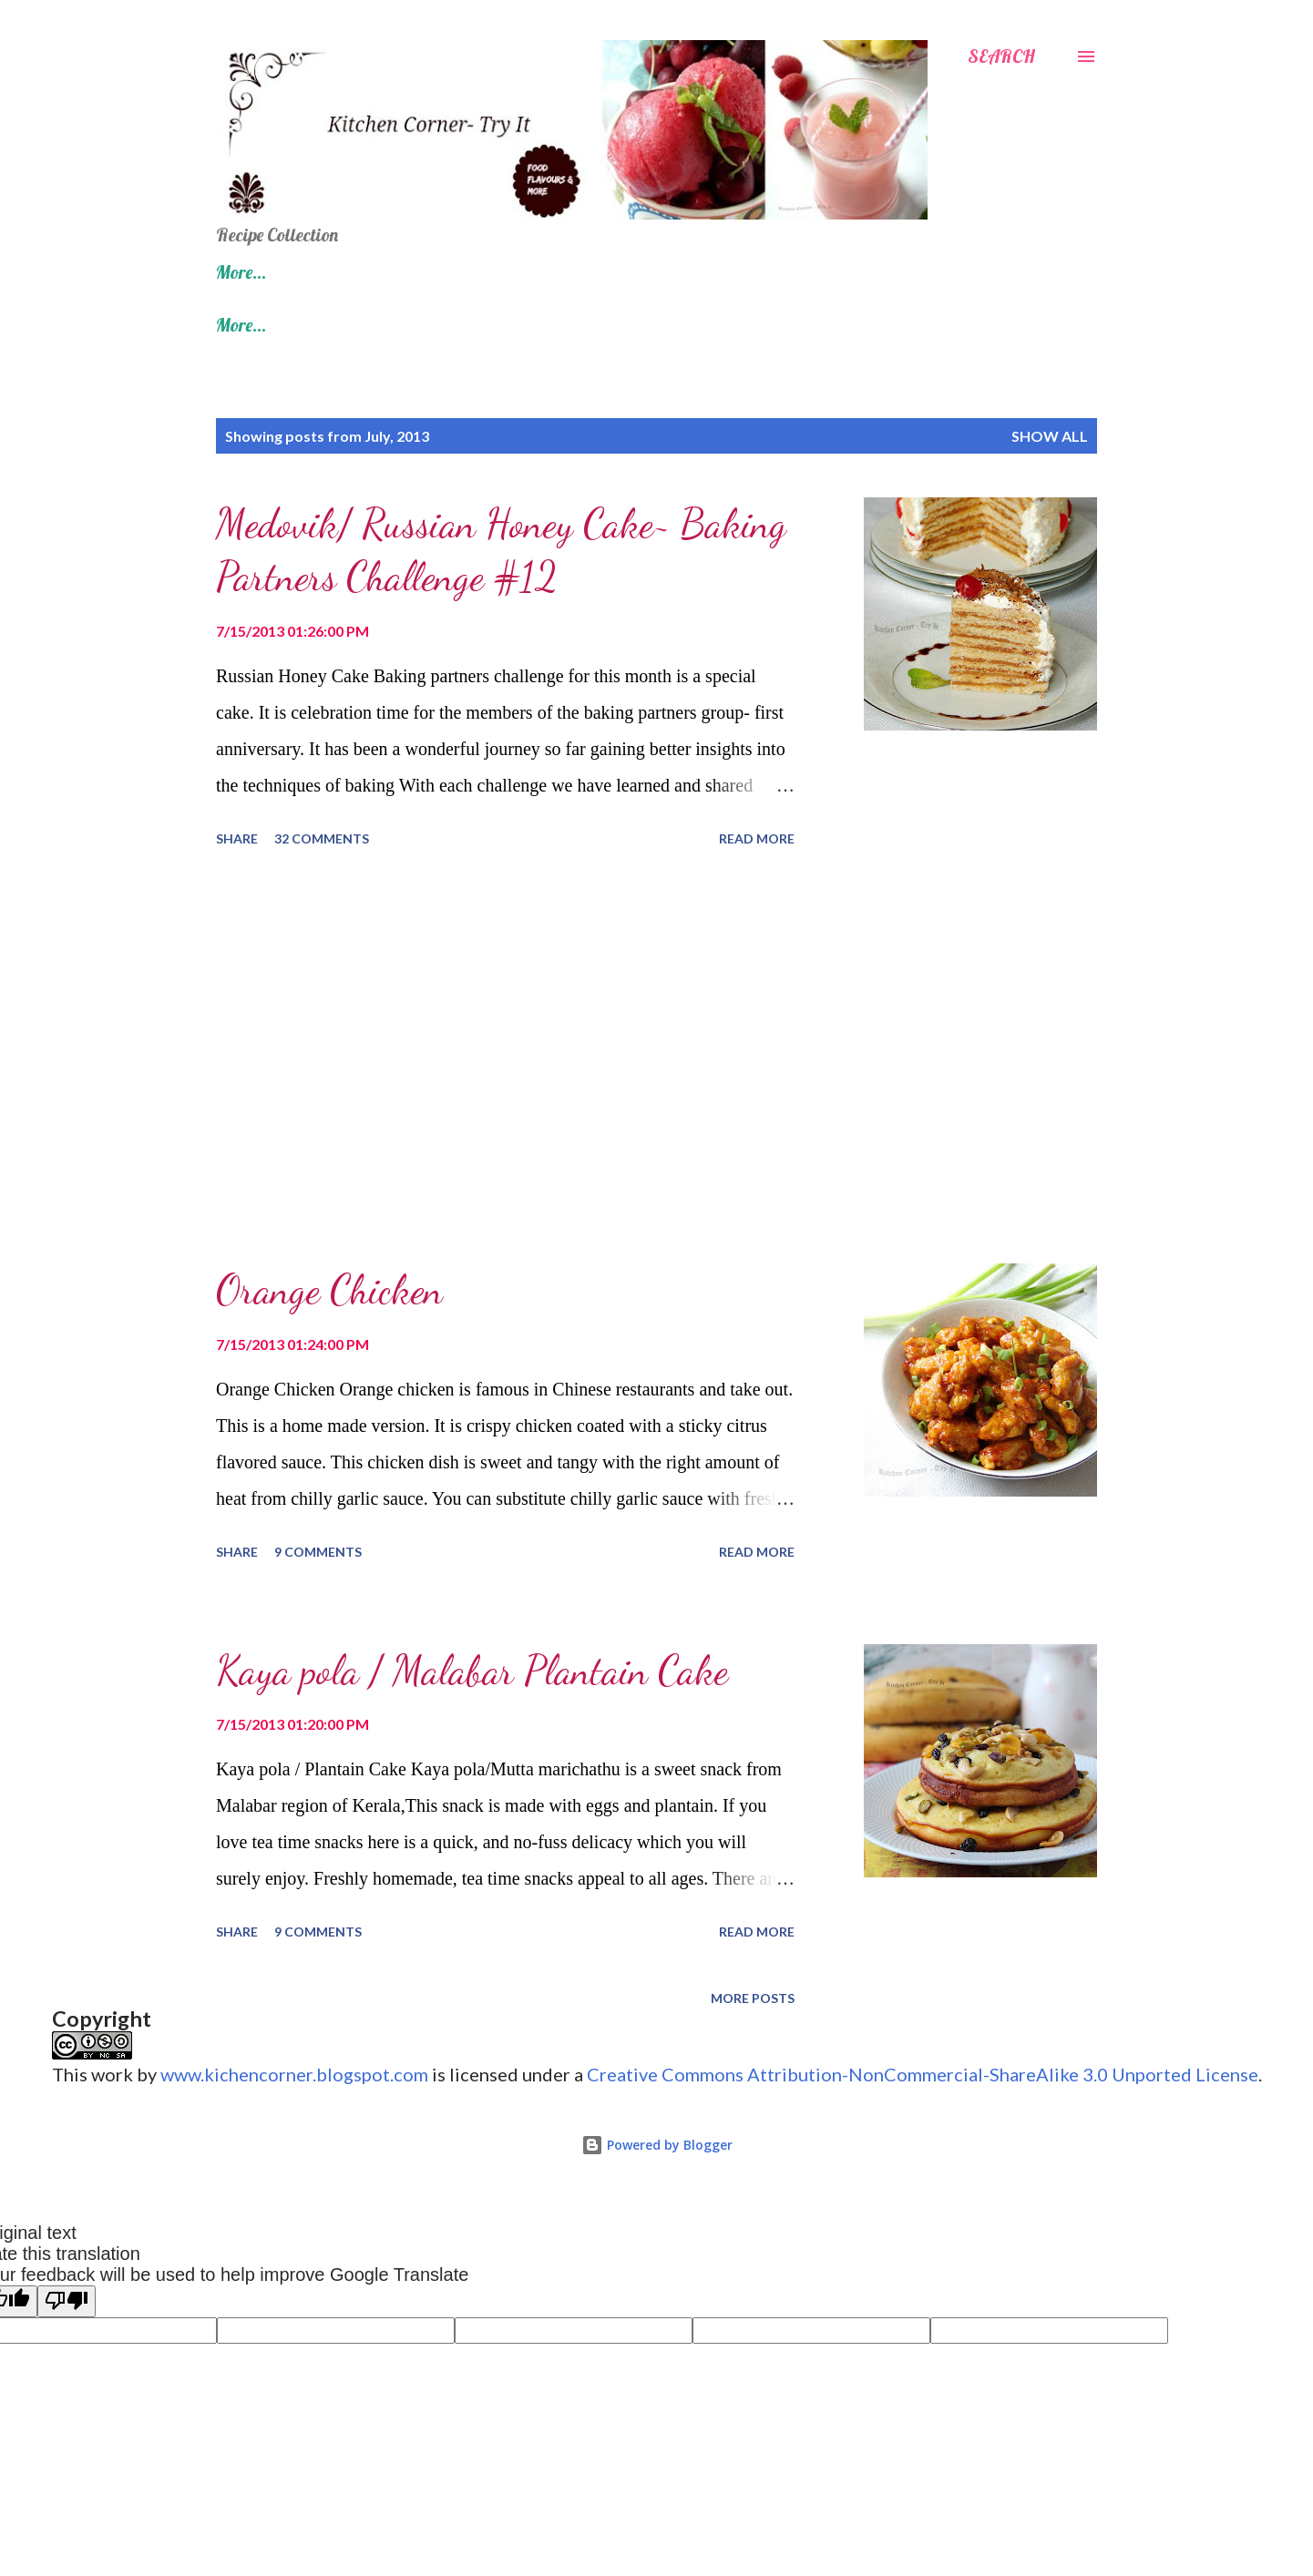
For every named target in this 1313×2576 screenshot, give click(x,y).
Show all (1049, 436)
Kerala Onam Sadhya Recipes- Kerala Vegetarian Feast (701, 324)
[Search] (1001, 56)
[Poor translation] (66, 2301)
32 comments (321, 838)
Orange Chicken (329, 1290)
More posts (753, 1998)
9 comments (318, 1551)
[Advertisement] (505, 1058)
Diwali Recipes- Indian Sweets (563, 272)
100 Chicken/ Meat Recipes (822, 272)
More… (995, 272)
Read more (757, 838)
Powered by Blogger (657, 2144)
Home (236, 272)
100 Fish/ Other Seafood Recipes (331, 324)
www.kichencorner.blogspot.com (294, 2074)
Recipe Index (355, 272)
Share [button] (237, 838)
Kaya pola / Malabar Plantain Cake (472, 1670)
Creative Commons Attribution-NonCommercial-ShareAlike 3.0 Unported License (922, 2074)
